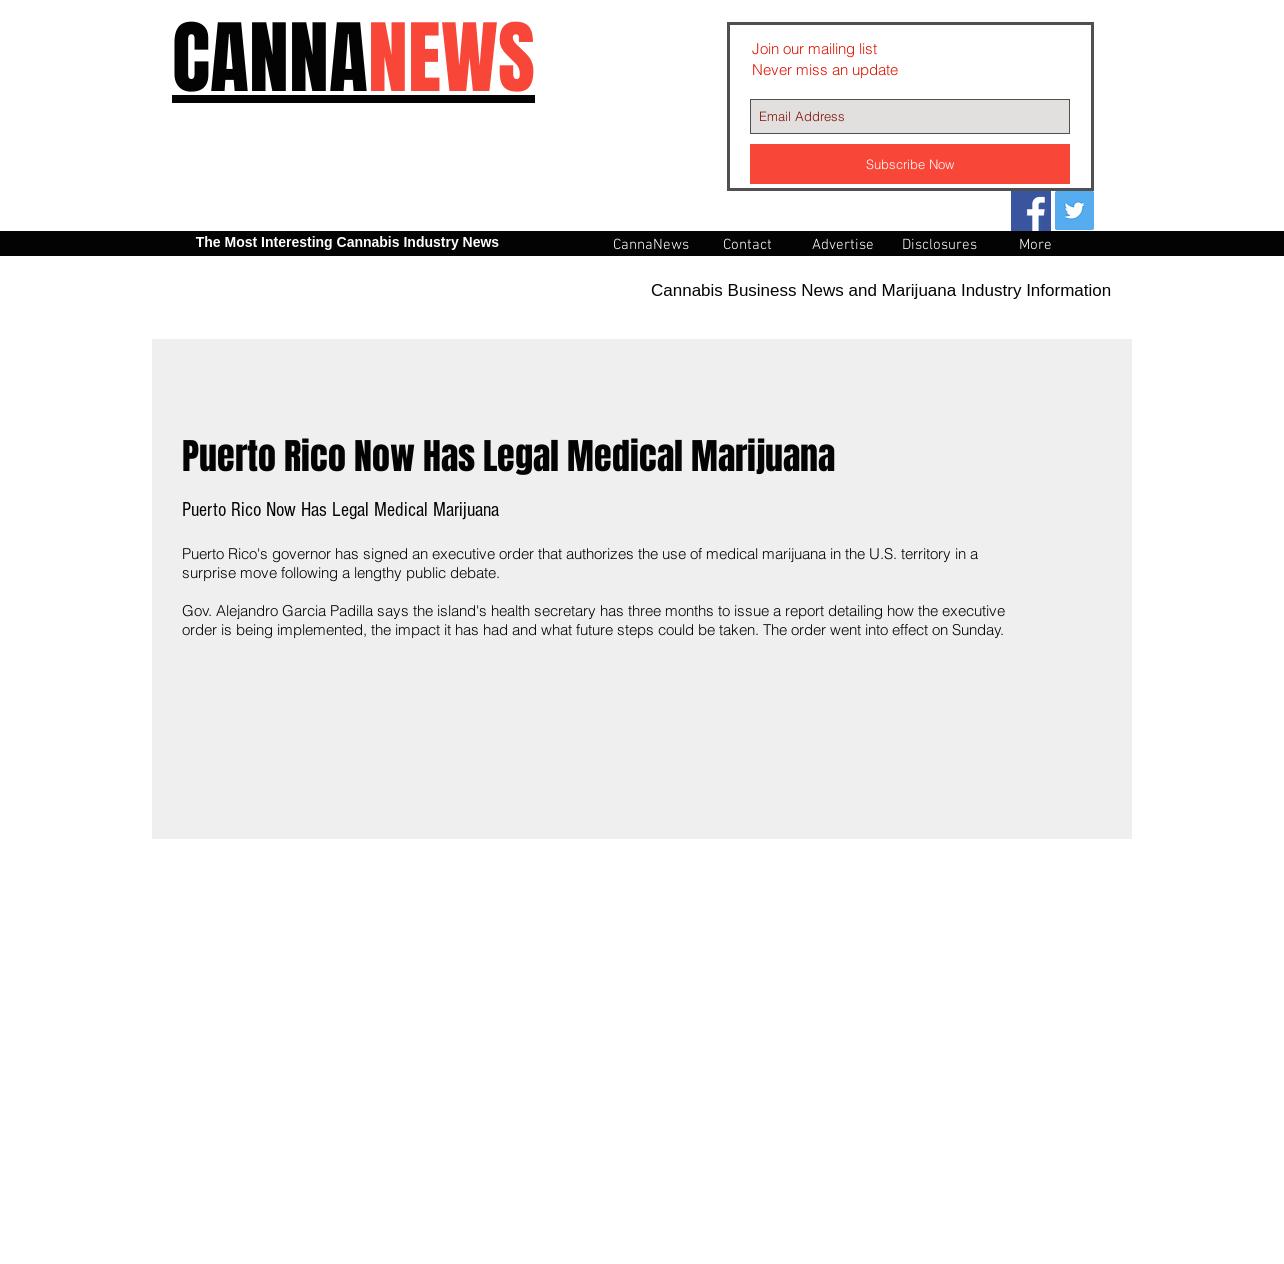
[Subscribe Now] (910, 164)
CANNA (353, 58)
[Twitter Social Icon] (1074, 210)
